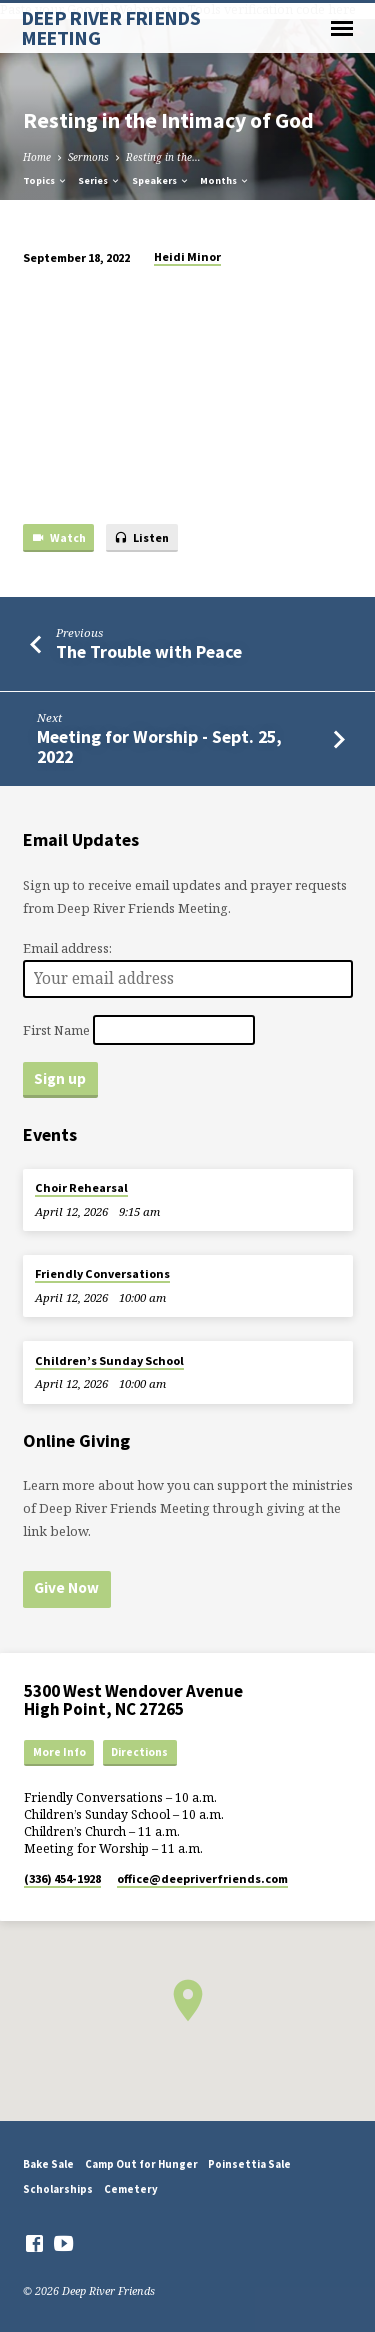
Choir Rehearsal (81, 1187)
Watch (58, 538)
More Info (59, 1752)
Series (99, 180)
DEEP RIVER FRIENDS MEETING (111, 28)
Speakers (161, 180)
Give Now (66, 1587)
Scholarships (58, 2189)
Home (37, 157)
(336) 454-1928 (62, 1878)
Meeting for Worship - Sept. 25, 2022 (159, 746)
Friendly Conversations (102, 1273)
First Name (56, 1029)
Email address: (67, 948)
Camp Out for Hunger (141, 2164)
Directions (139, 1752)
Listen (141, 538)
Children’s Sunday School (109, 1360)
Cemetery (131, 2189)
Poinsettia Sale (249, 2164)
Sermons (88, 157)
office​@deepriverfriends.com (202, 1878)
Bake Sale (48, 2164)
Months (225, 180)
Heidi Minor (187, 256)
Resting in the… (163, 157)
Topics (45, 180)
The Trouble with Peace (149, 651)
